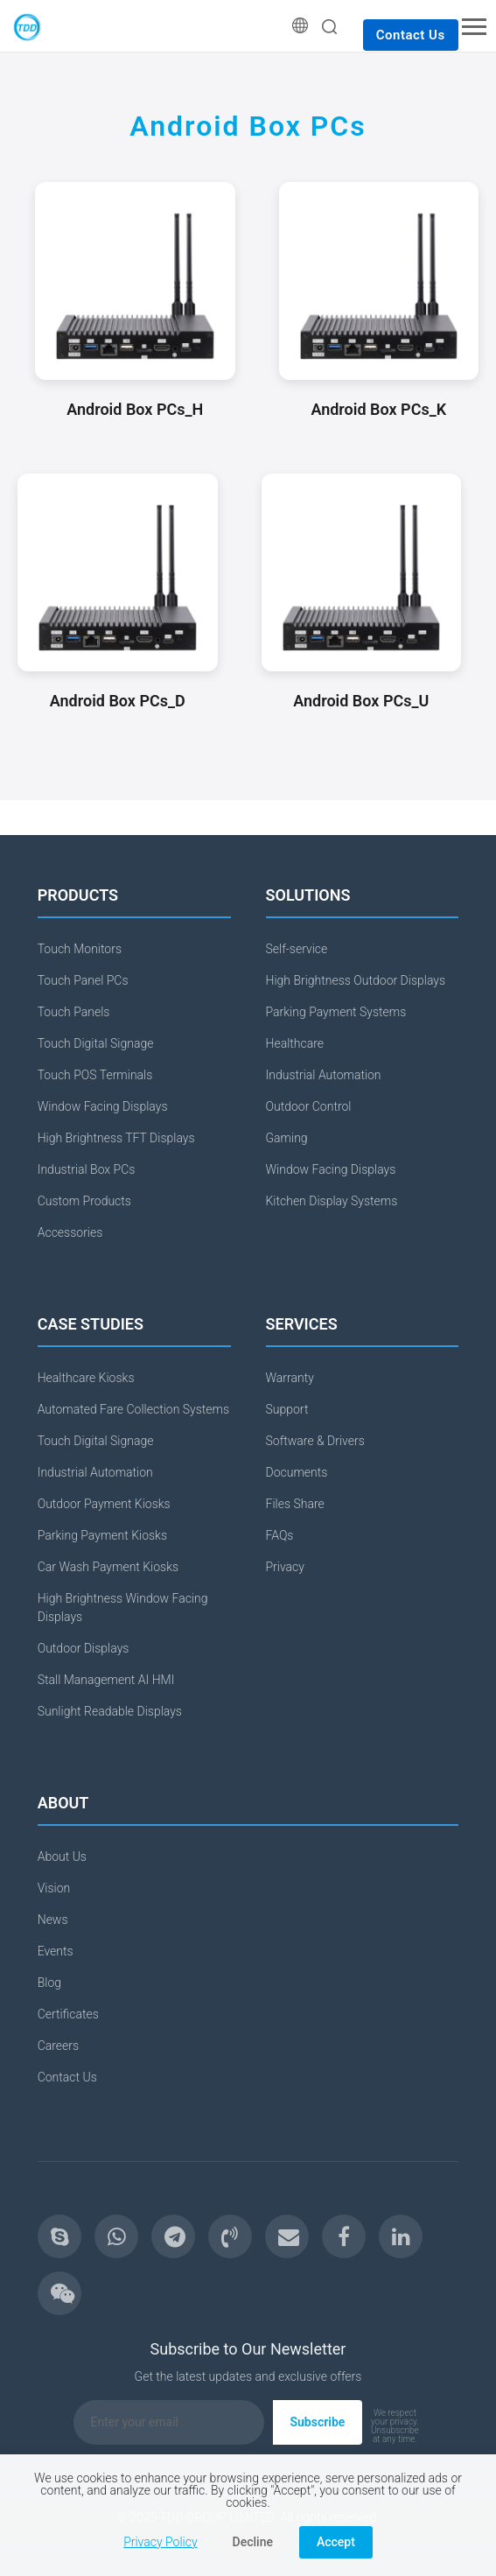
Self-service (297, 949)
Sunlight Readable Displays (110, 1711)
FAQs (280, 1535)
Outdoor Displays (83, 1648)
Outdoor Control (309, 1106)
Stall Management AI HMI (106, 1680)
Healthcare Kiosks (86, 1378)
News (53, 1920)
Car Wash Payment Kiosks (108, 1567)
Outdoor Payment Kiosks (104, 1504)
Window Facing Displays (103, 1106)
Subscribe (318, 2422)
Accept (336, 2542)
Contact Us (410, 35)
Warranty (290, 1378)
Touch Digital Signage (96, 1043)
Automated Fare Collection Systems (133, 1409)
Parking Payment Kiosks (102, 1535)
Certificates (68, 2014)
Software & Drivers (315, 1441)
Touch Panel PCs (83, 980)
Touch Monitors (80, 949)
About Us (62, 1857)
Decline (253, 2542)
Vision (54, 1888)
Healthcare (295, 1043)
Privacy (285, 1567)
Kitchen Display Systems (332, 1201)
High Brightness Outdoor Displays (356, 980)
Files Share (295, 1504)
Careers (58, 2046)
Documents (297, 1472)
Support (287, 1409)
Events (55, 1951)
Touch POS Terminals (95, 1075)
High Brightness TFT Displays (116, 1138)
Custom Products (84, 1201)
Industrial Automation (323, 1075)
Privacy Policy (160, 2542)
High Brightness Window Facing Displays (123, 1607)
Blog (49, 1983)
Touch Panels (74, 1012)
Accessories (70, 1232)
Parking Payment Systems (336, 1012)
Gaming (287, 1138)
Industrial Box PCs (87, 1169)
